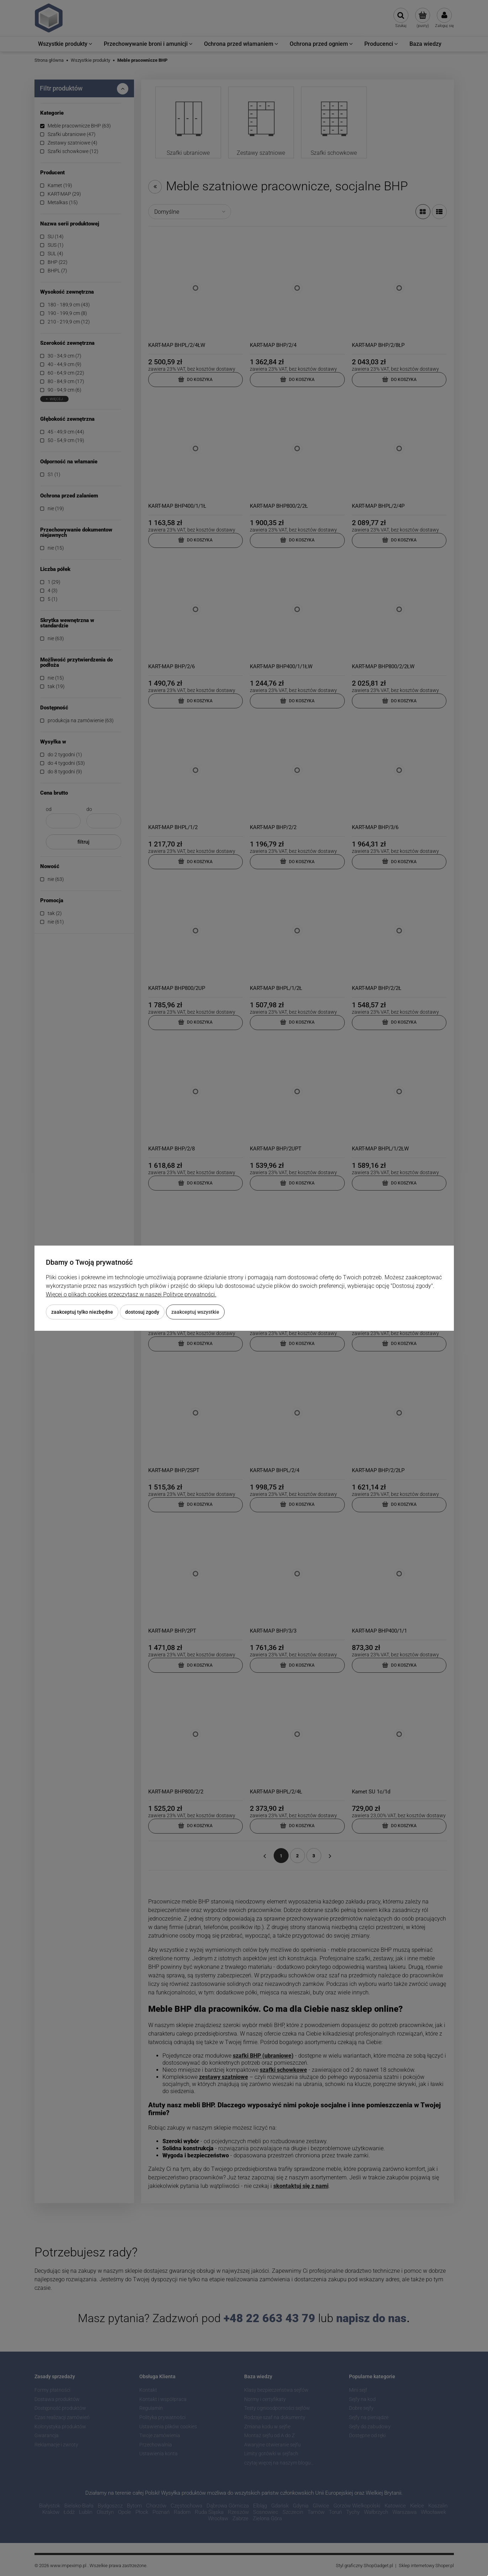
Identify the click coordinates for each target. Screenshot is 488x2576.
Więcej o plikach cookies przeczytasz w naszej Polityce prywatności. (131, 1294)
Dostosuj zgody (142, 1312)
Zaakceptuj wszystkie (195, 1312)
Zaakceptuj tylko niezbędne (82, 1312)
